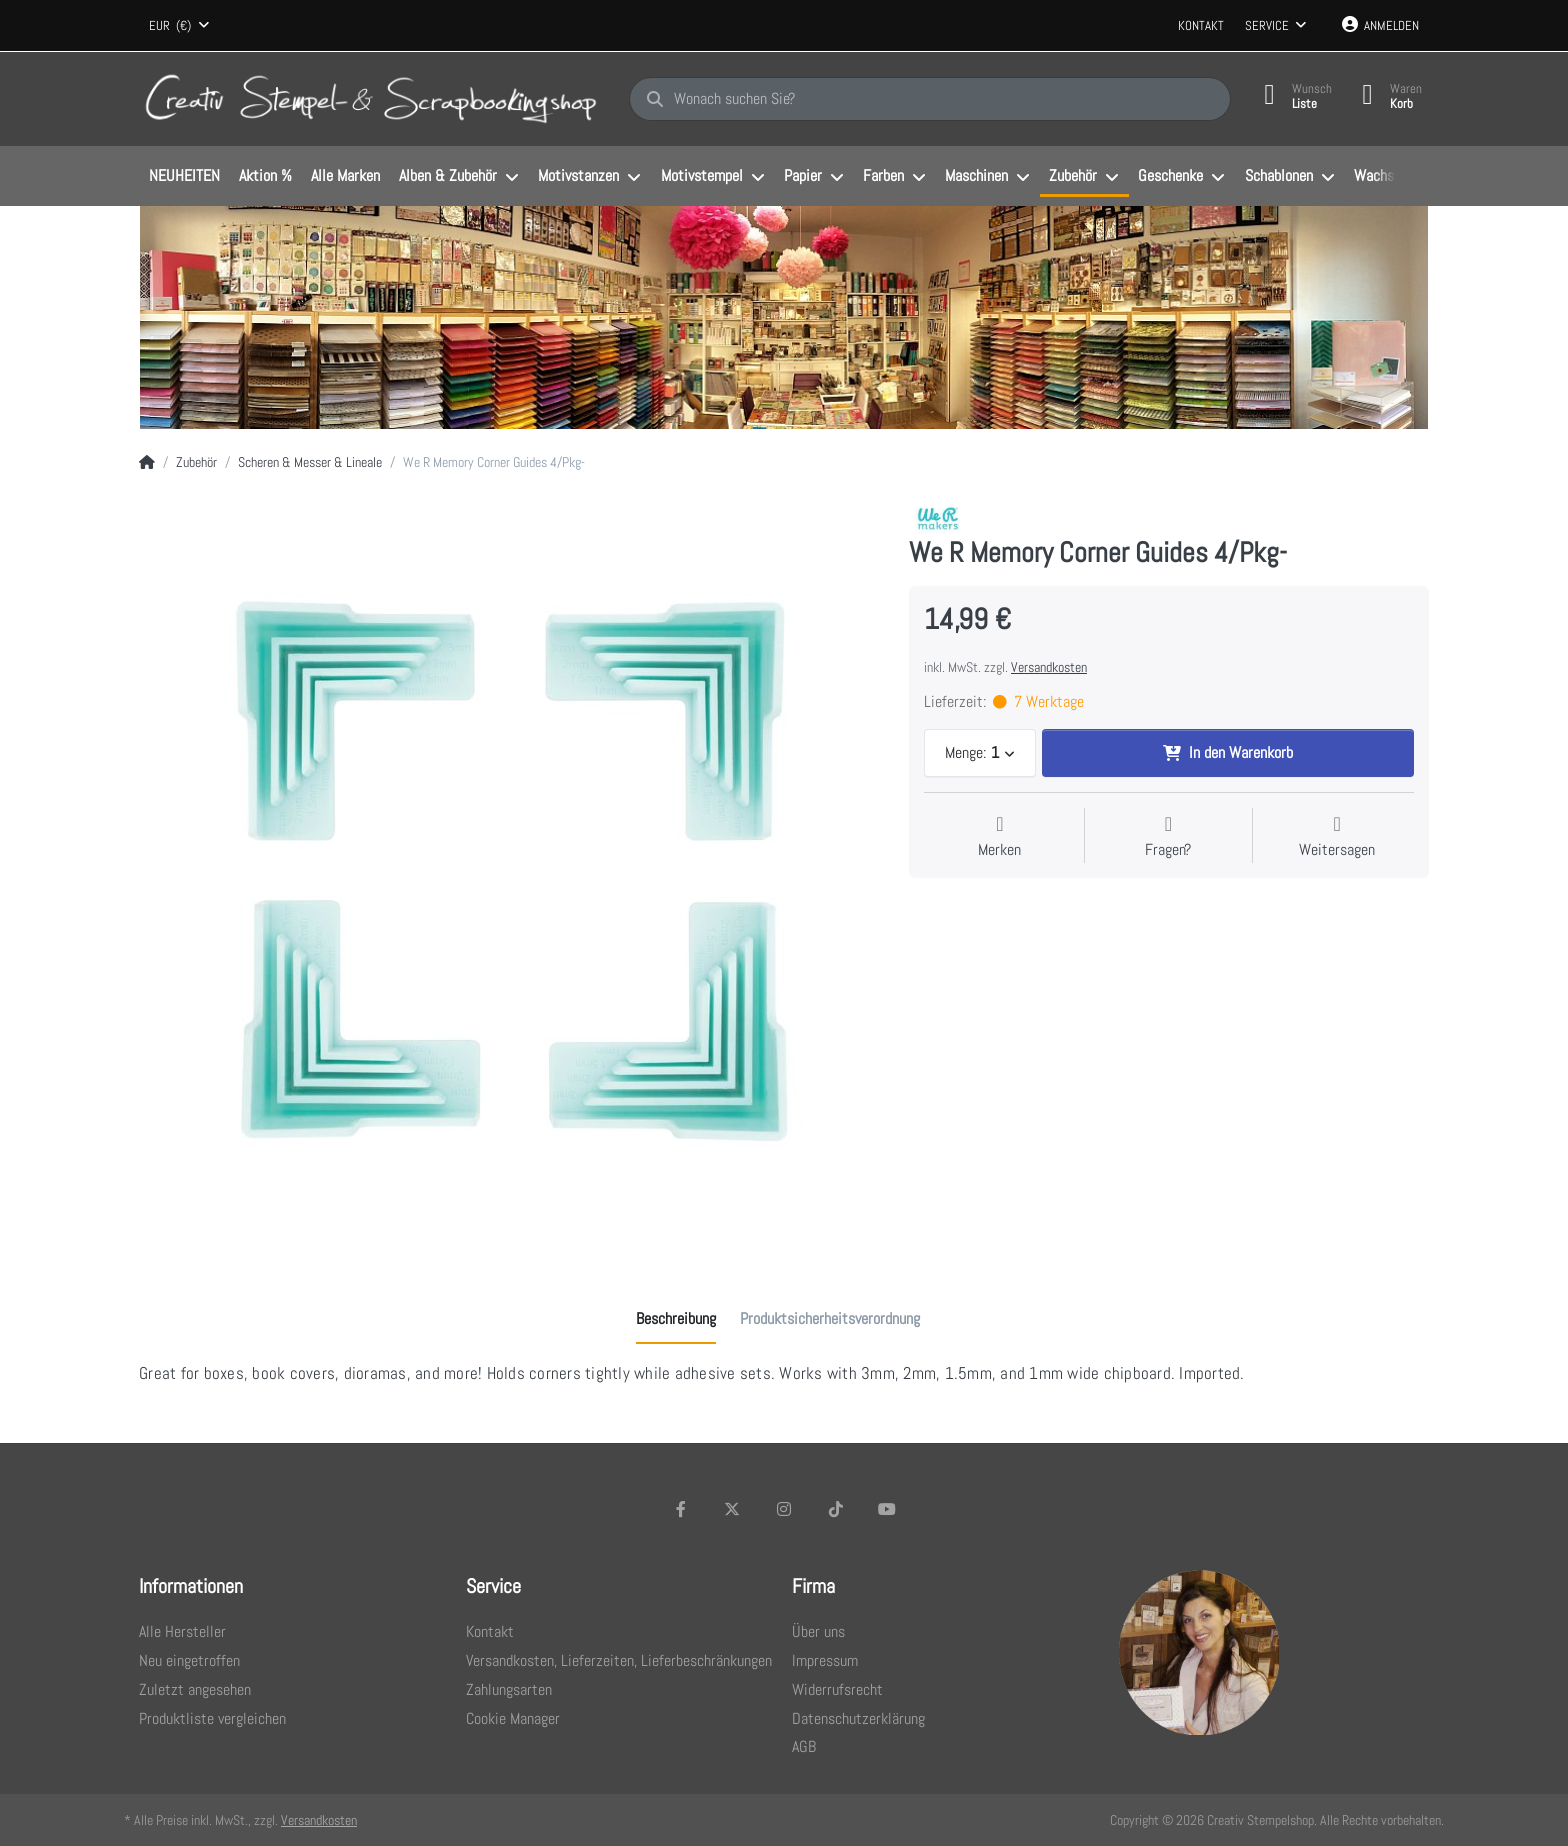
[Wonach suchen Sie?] (930, 99)
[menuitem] (184, 177)
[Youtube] (887, 1509)
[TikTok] (836, 1509)
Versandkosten (1049, 667)
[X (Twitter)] (733, 1509)
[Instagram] (784, 1509)
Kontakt (1201, 25)
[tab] (676, 1319)
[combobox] (179, 26)
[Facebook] (681, 1509)
